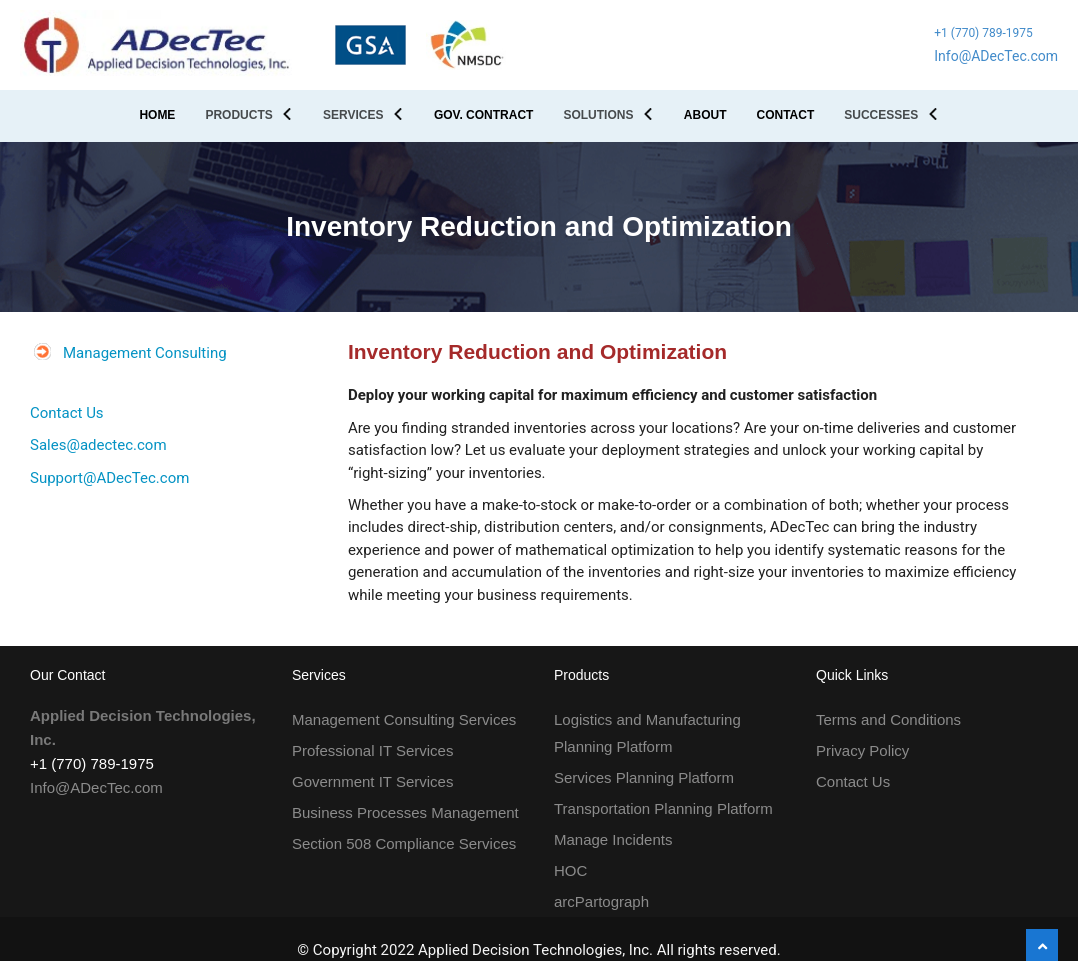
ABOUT (705, 115)
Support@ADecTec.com (109, 478)
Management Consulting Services (404, 719)
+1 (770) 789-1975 (983, 33)
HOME (157, 115)
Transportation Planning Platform (663, 808)
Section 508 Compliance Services (404, 843)
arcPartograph (601, 901)
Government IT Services (372, 781)
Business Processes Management (405, 812)
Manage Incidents (613, 839)
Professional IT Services (372, 750)
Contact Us (67, 413)
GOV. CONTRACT (484, 115)
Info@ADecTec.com (996, 56)
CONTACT (785, 115)
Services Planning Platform (644, 777)
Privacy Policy (862, 750)
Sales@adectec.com (98, 445)
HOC (570, 870)
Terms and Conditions (888, 719)
